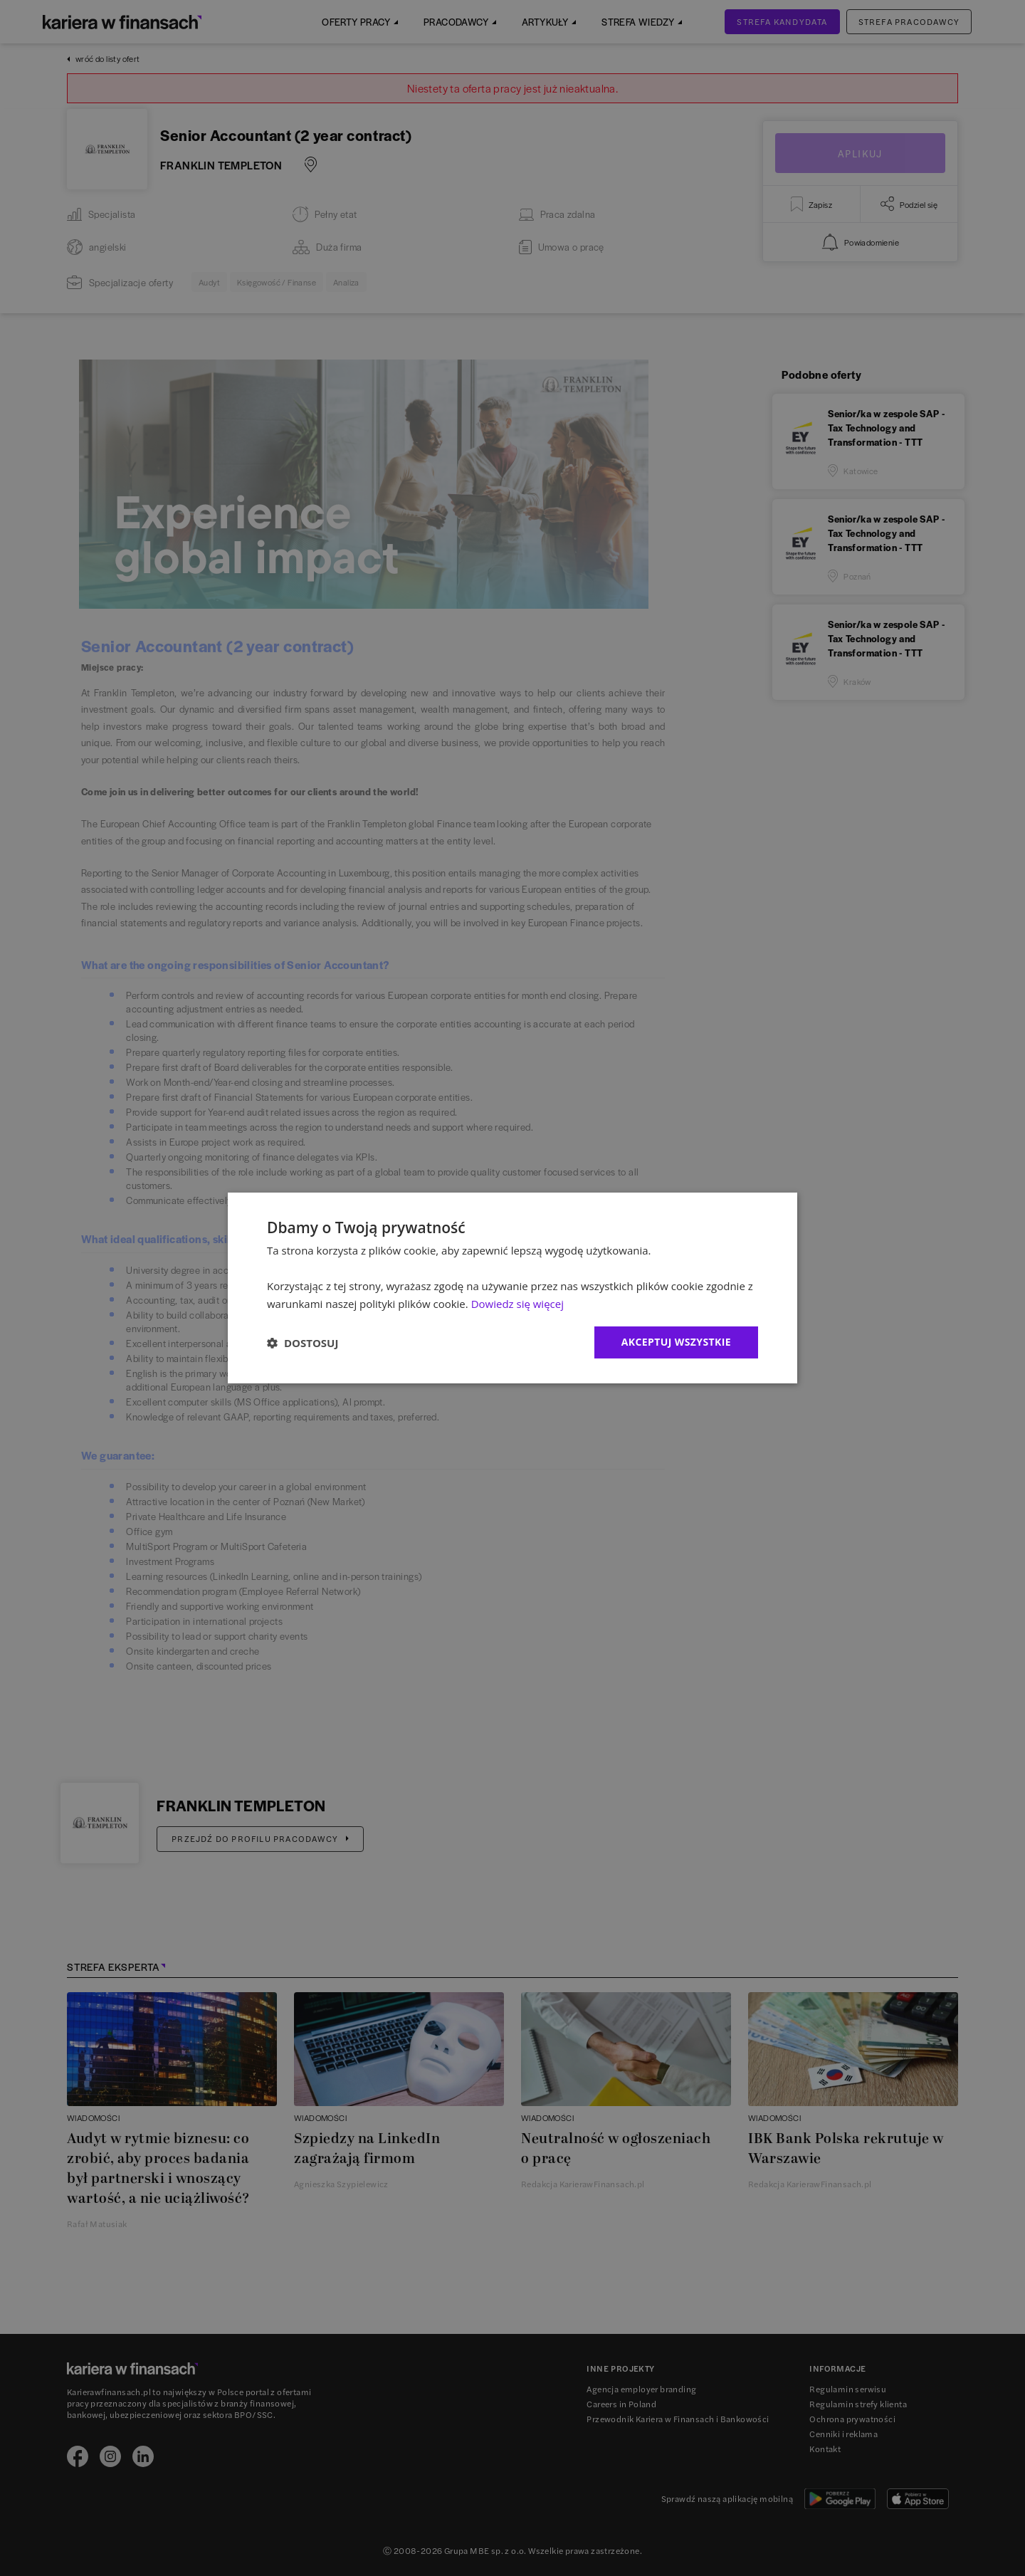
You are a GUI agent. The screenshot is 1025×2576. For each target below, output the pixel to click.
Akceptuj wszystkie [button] (676, 1342)
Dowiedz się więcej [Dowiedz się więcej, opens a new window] (517, 1304)
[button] (302, 1343)
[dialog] (512, 1288)
